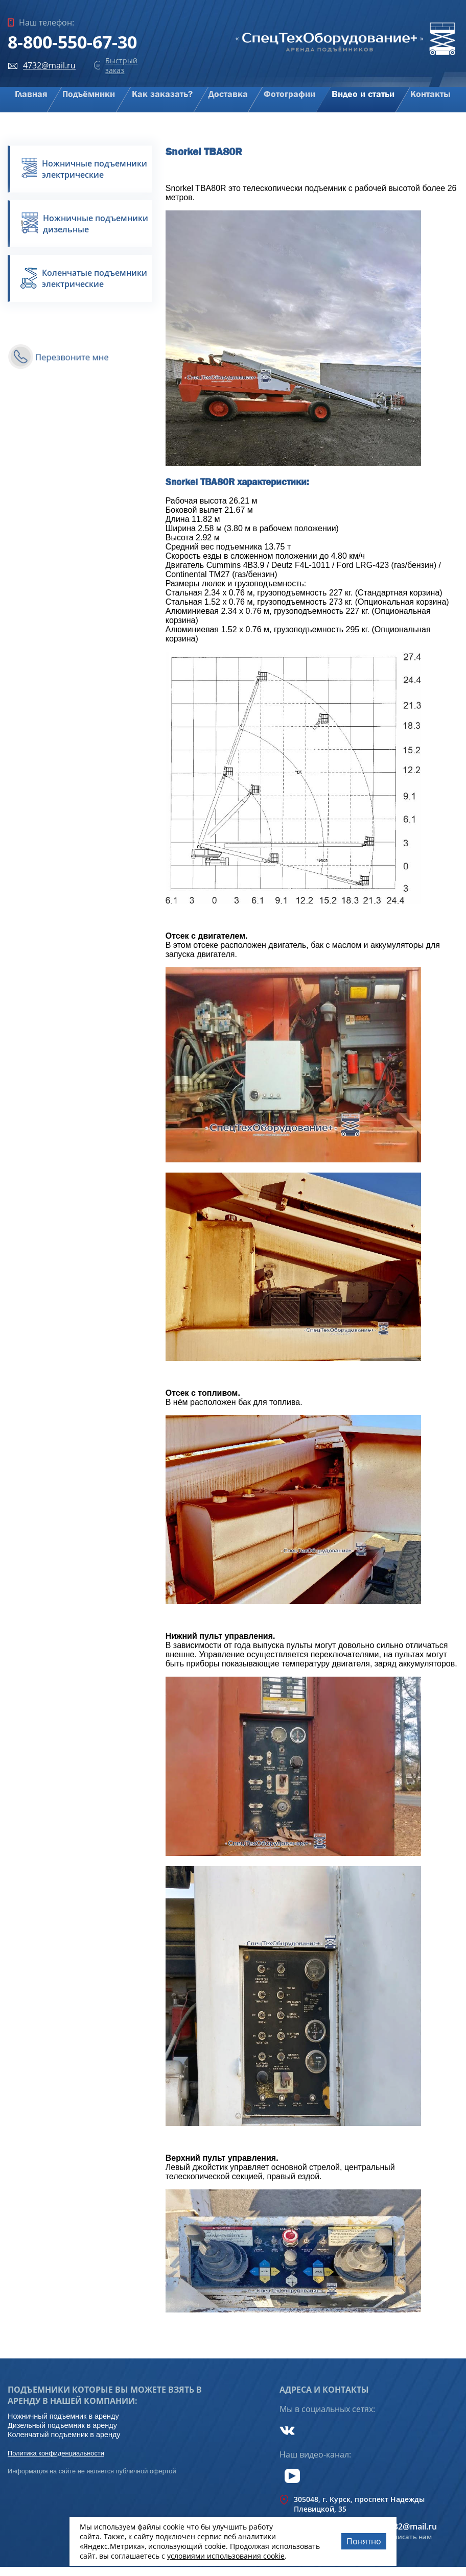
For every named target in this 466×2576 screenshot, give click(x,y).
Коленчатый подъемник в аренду (64, 2434)
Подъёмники (89, 94)
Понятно (363, 2541)
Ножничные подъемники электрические (94, 169)
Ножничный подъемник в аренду (63, 2416)
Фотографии (289, 94)
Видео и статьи (363, 94)
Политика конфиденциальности (56, 2453)
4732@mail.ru (49, 65)
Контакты (431, 94)
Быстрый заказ (121, 65)
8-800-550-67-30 (72, 42)
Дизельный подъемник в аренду (62, 2425)
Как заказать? (162, 94)
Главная (31, 94)
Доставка (228, 94)
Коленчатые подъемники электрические (94, 278)
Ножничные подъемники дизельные (95, 223)
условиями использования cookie (226, 2556)
